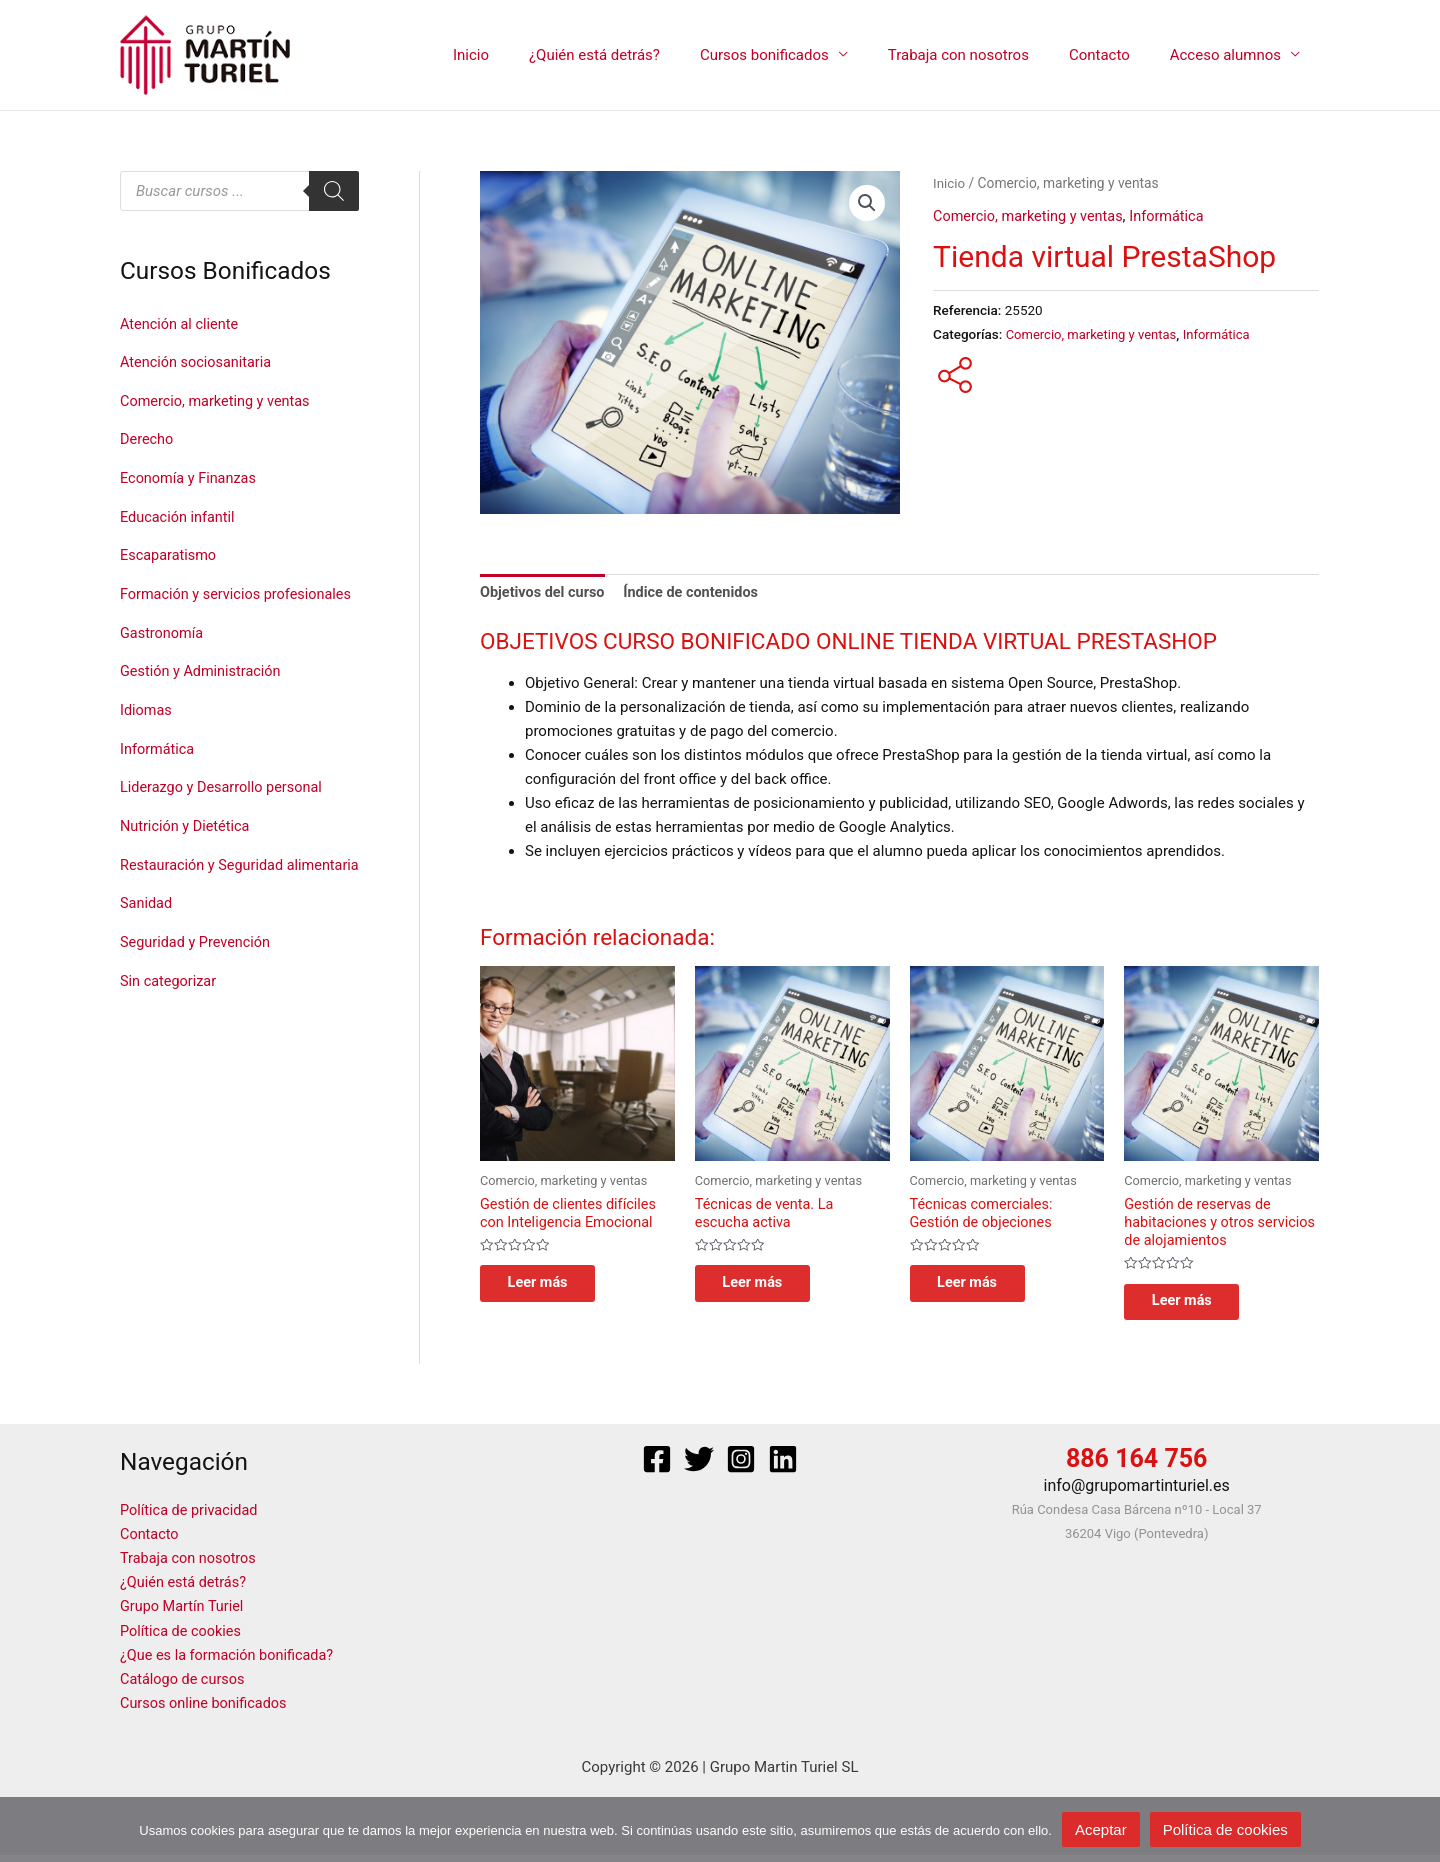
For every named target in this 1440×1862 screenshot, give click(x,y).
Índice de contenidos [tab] (698, 594)
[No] (1415, 1830)
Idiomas (147, 731)
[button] (867, 204)
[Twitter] (699, 1468)
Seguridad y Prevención (198, 988)
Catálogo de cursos (184, 1686)
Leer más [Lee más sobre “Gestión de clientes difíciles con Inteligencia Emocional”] (551, 1288)
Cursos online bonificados (206, 1710)
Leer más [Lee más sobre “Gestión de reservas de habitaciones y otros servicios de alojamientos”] (1195, 1307)
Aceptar (1101, 1829)
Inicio (526, 55)
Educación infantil (179, 512)
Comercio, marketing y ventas (218, 399)
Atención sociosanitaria (198, 361)
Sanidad (147, 950)
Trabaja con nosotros (983, 55)
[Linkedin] (783, 1468)
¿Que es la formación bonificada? (230, 1662)
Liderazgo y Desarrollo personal (225, 807)
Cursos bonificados (799, 55)
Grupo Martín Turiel (184, 1614)
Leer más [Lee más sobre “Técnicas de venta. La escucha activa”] (766, 1288)
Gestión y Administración (203, 693)
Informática (158, 769)
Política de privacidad (191, 1518)
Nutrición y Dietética (187, 844)
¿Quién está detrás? (639, 55)
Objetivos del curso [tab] (544, 594)
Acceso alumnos (1230, 55)
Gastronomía (163, 656)
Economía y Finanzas (190, 475)
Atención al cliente (181, 324)
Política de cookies (183, 1638)
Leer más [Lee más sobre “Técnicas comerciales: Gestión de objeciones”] (981, 1288)
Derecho (147, 437)
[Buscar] (334, 191)
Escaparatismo (170, 550)
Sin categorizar (170, 1025)
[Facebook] (657, 1468)
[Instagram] (741, 1468)
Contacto (1114, 55)
